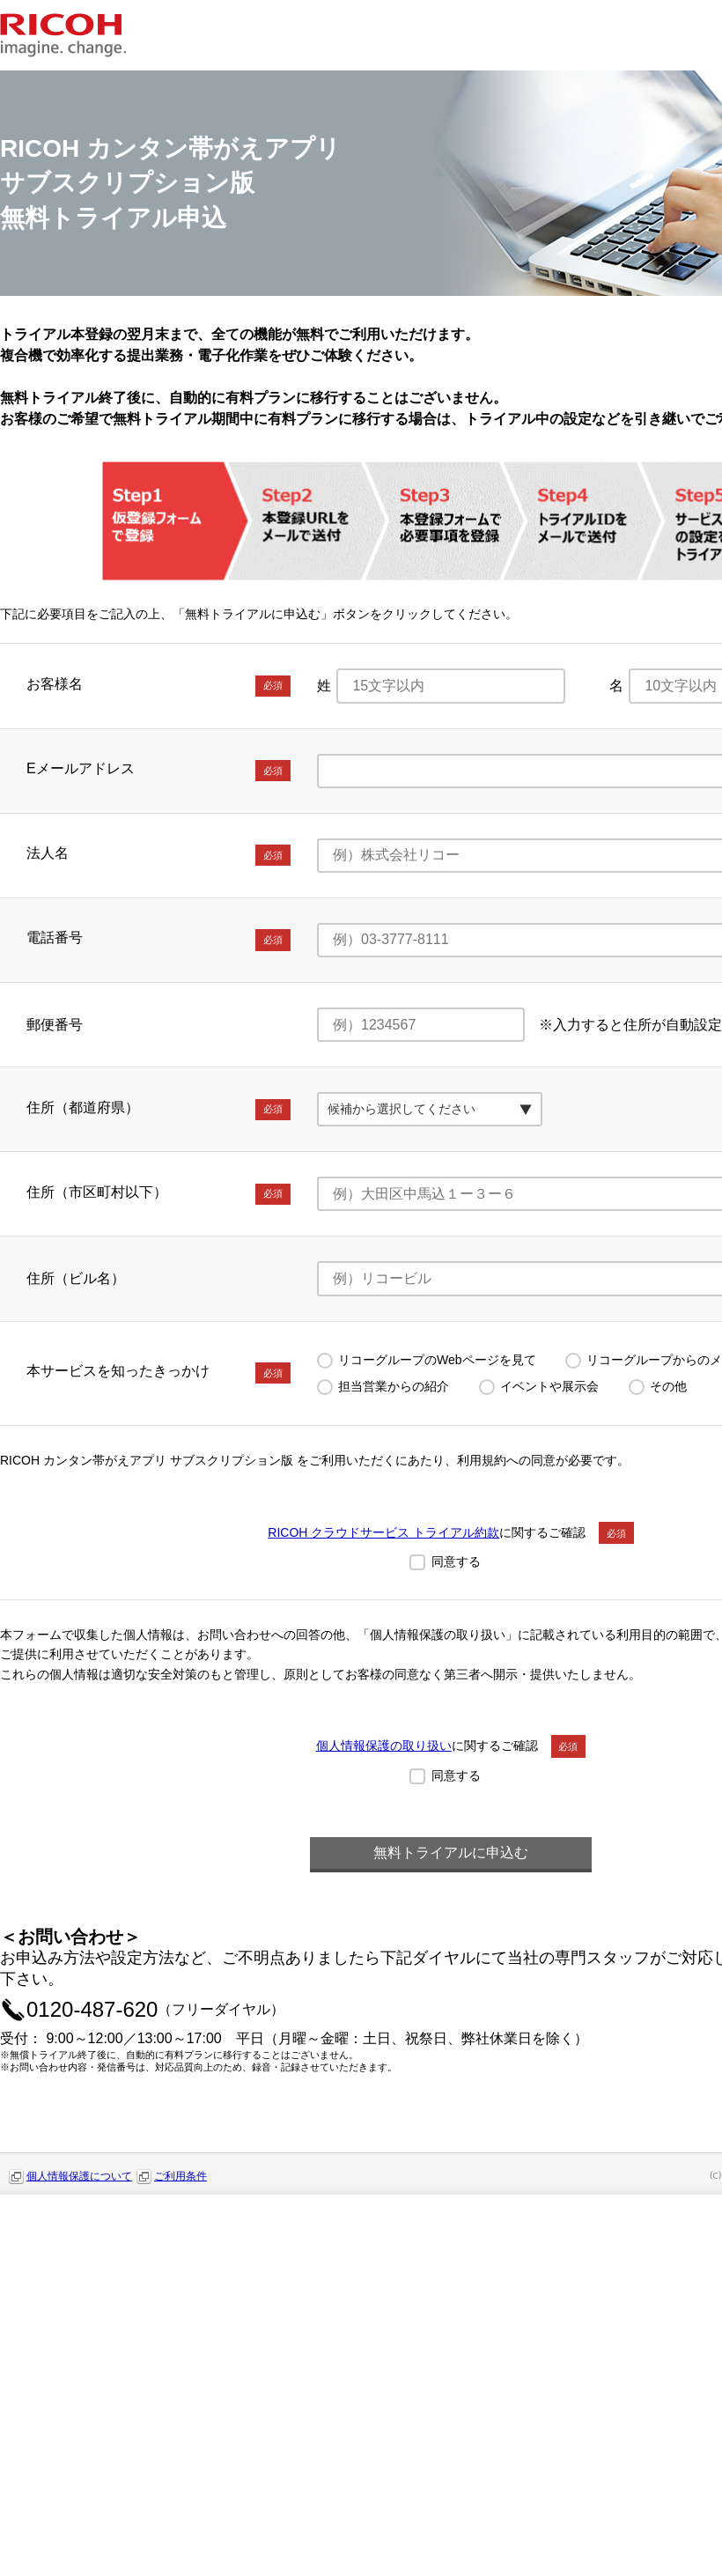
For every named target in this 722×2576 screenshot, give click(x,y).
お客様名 (158, 686)
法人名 (158, 855)
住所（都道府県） (158, 1109)
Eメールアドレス (158, 770)
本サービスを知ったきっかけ (158, 1373)
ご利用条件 (180, 2176)
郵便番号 (54, 1024)
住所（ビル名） (75, 1278)
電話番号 (158, 939)
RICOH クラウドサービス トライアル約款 (383, 1532)
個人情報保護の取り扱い (384, 1745)
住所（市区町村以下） (158, 1194)
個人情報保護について (79, 2176)
